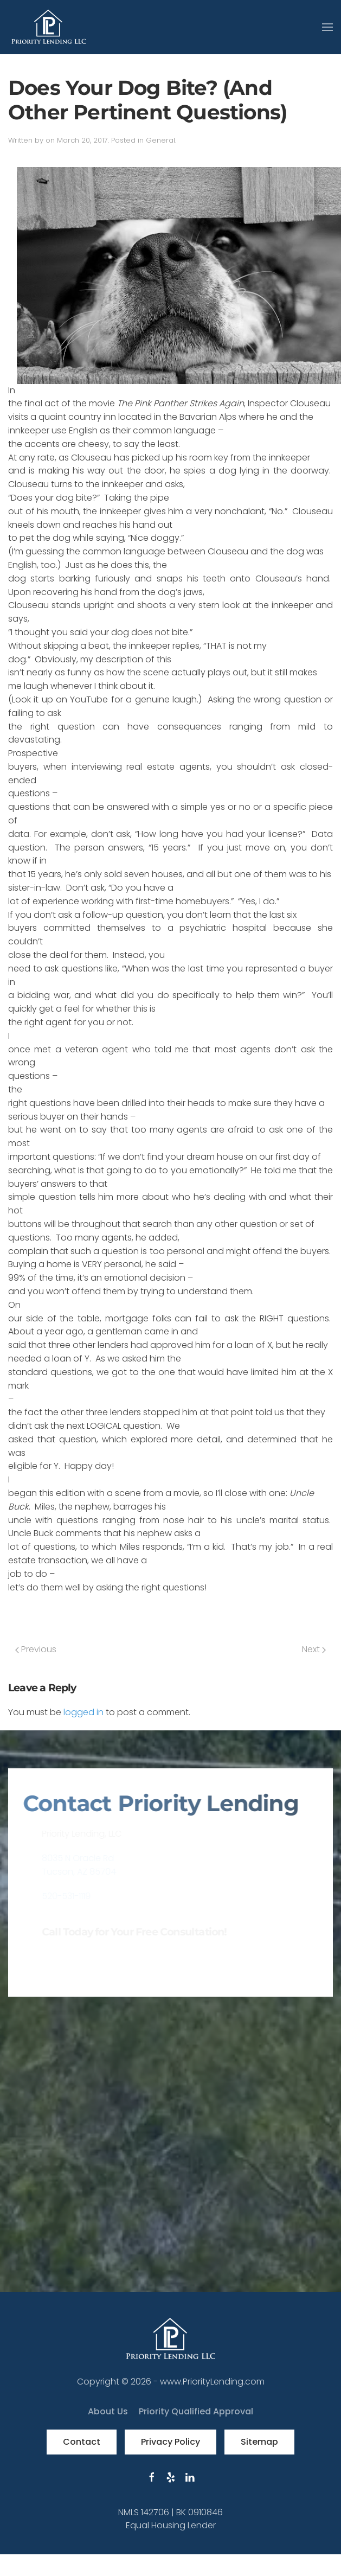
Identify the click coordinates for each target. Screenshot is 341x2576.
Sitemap (259, 2442)
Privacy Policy (170, 2442)
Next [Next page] (314, 1649)
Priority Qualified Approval (196, 2411)
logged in (83, 1712)
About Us (108, 2411)
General (160, 140)
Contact (81, 2442)
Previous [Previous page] (35, 1649)
